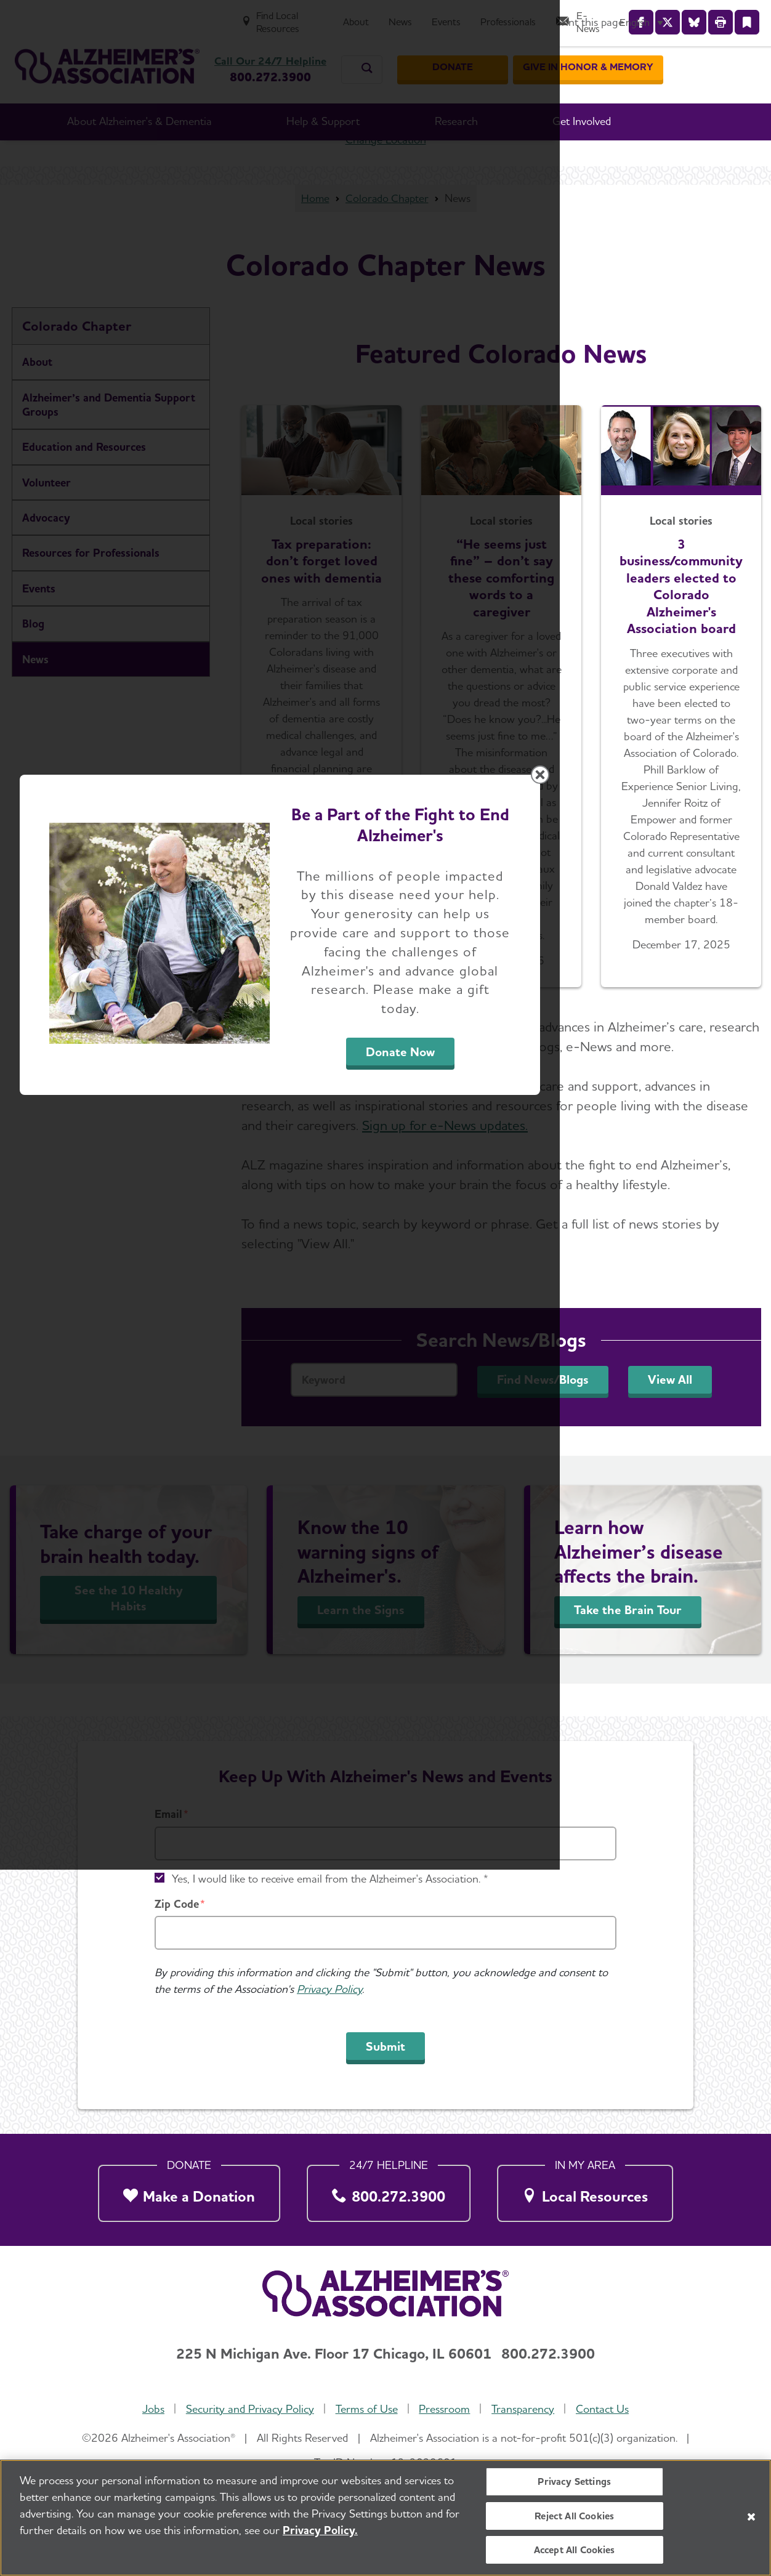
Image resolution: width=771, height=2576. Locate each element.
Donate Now (522, 1402)
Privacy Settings (574, 2486)
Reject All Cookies (574, 2520)
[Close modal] (678, 1130)
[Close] (751, 2521)
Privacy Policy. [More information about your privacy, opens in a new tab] (320, 2535)
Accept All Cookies (574, 2554)
